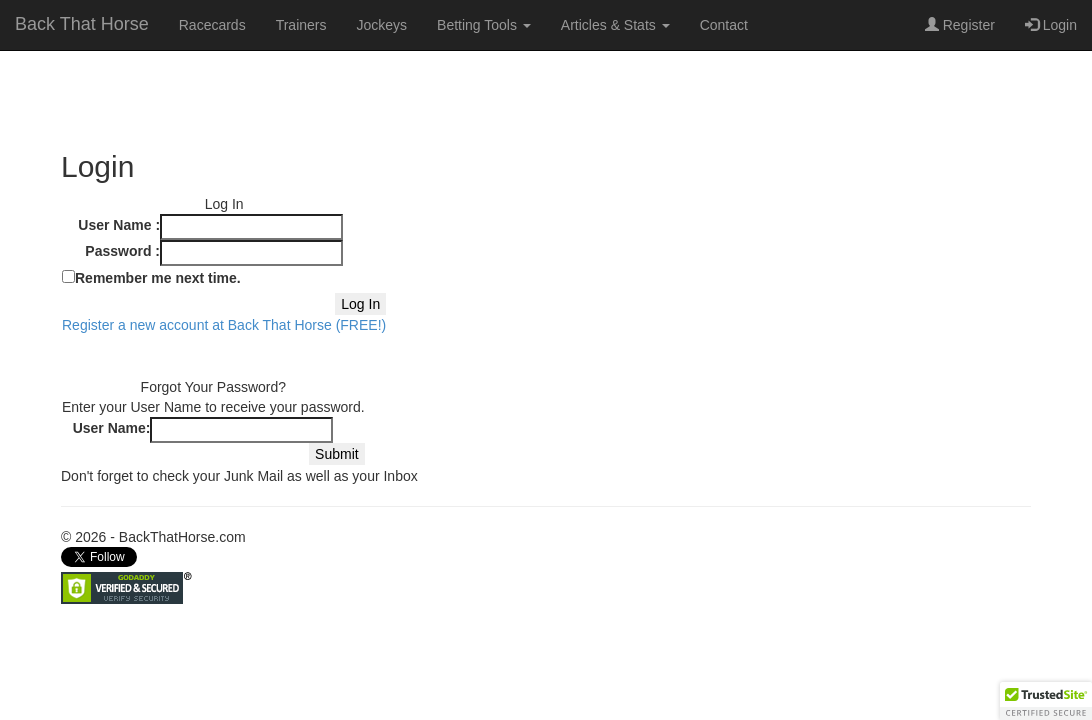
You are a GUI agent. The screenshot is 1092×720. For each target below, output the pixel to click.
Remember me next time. (158, 278)
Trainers (301, 25)
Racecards (212, 25)
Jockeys (381, 25)
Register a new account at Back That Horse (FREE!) (224, 325)
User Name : (119, 225)
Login (1051, 24)
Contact (724, 25)
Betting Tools (484, 25)
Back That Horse (82, 24)
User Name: (112, 428)
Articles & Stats (615, 25)
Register (960, 24)
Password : (122, 251)
